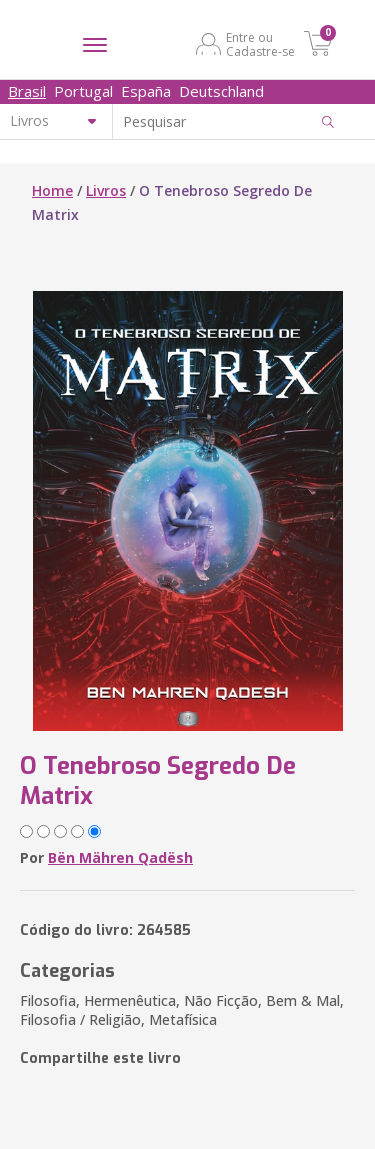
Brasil (27, 91)
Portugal (83, 91)
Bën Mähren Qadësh (120, 857)
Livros (106, 190)
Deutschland (221, 91)
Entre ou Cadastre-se (260, 44)
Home (52, 190)
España (146, 91)
